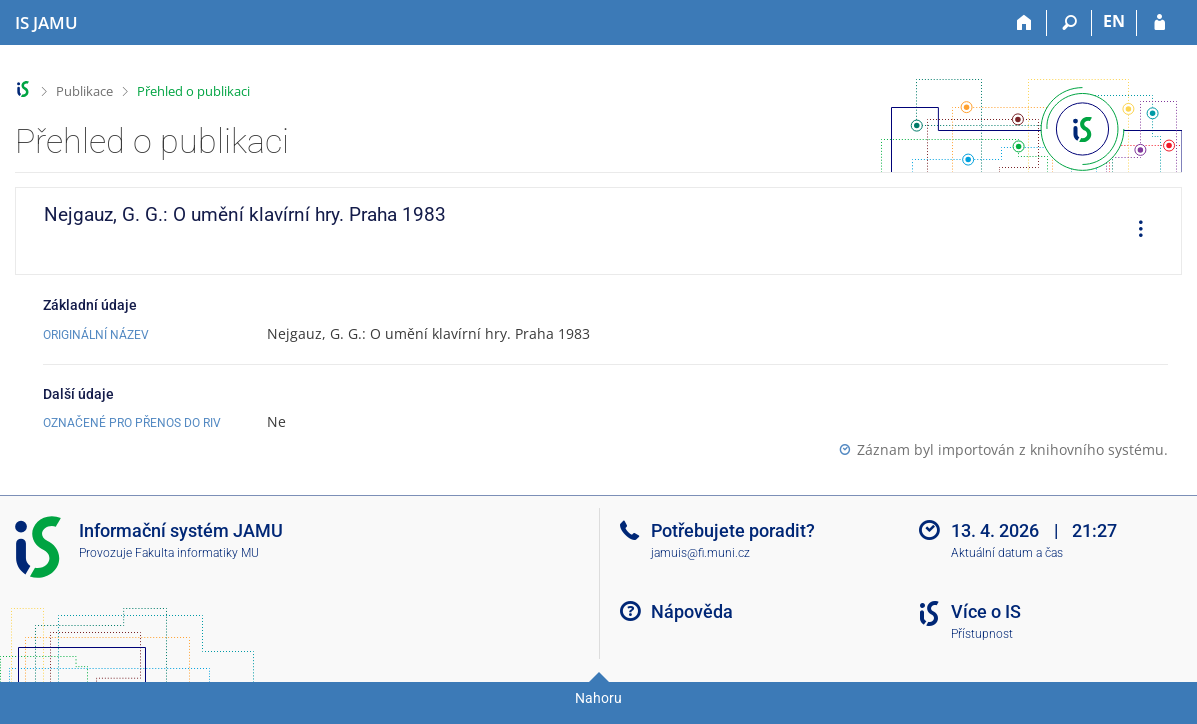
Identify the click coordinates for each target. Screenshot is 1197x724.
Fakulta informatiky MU (197, 553)
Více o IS (986, 611)
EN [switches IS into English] (1114, 21)
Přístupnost (982, 634)
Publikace (84, 91)
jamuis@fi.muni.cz (700, 553)
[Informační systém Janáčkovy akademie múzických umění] (46, 23)
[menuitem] (1134, 231)
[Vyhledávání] (1069, 23)
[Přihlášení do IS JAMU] (1159, 23)
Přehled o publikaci (193, 91)
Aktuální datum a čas (1007, 553)
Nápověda (692, 611)
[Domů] (1024, 23)
